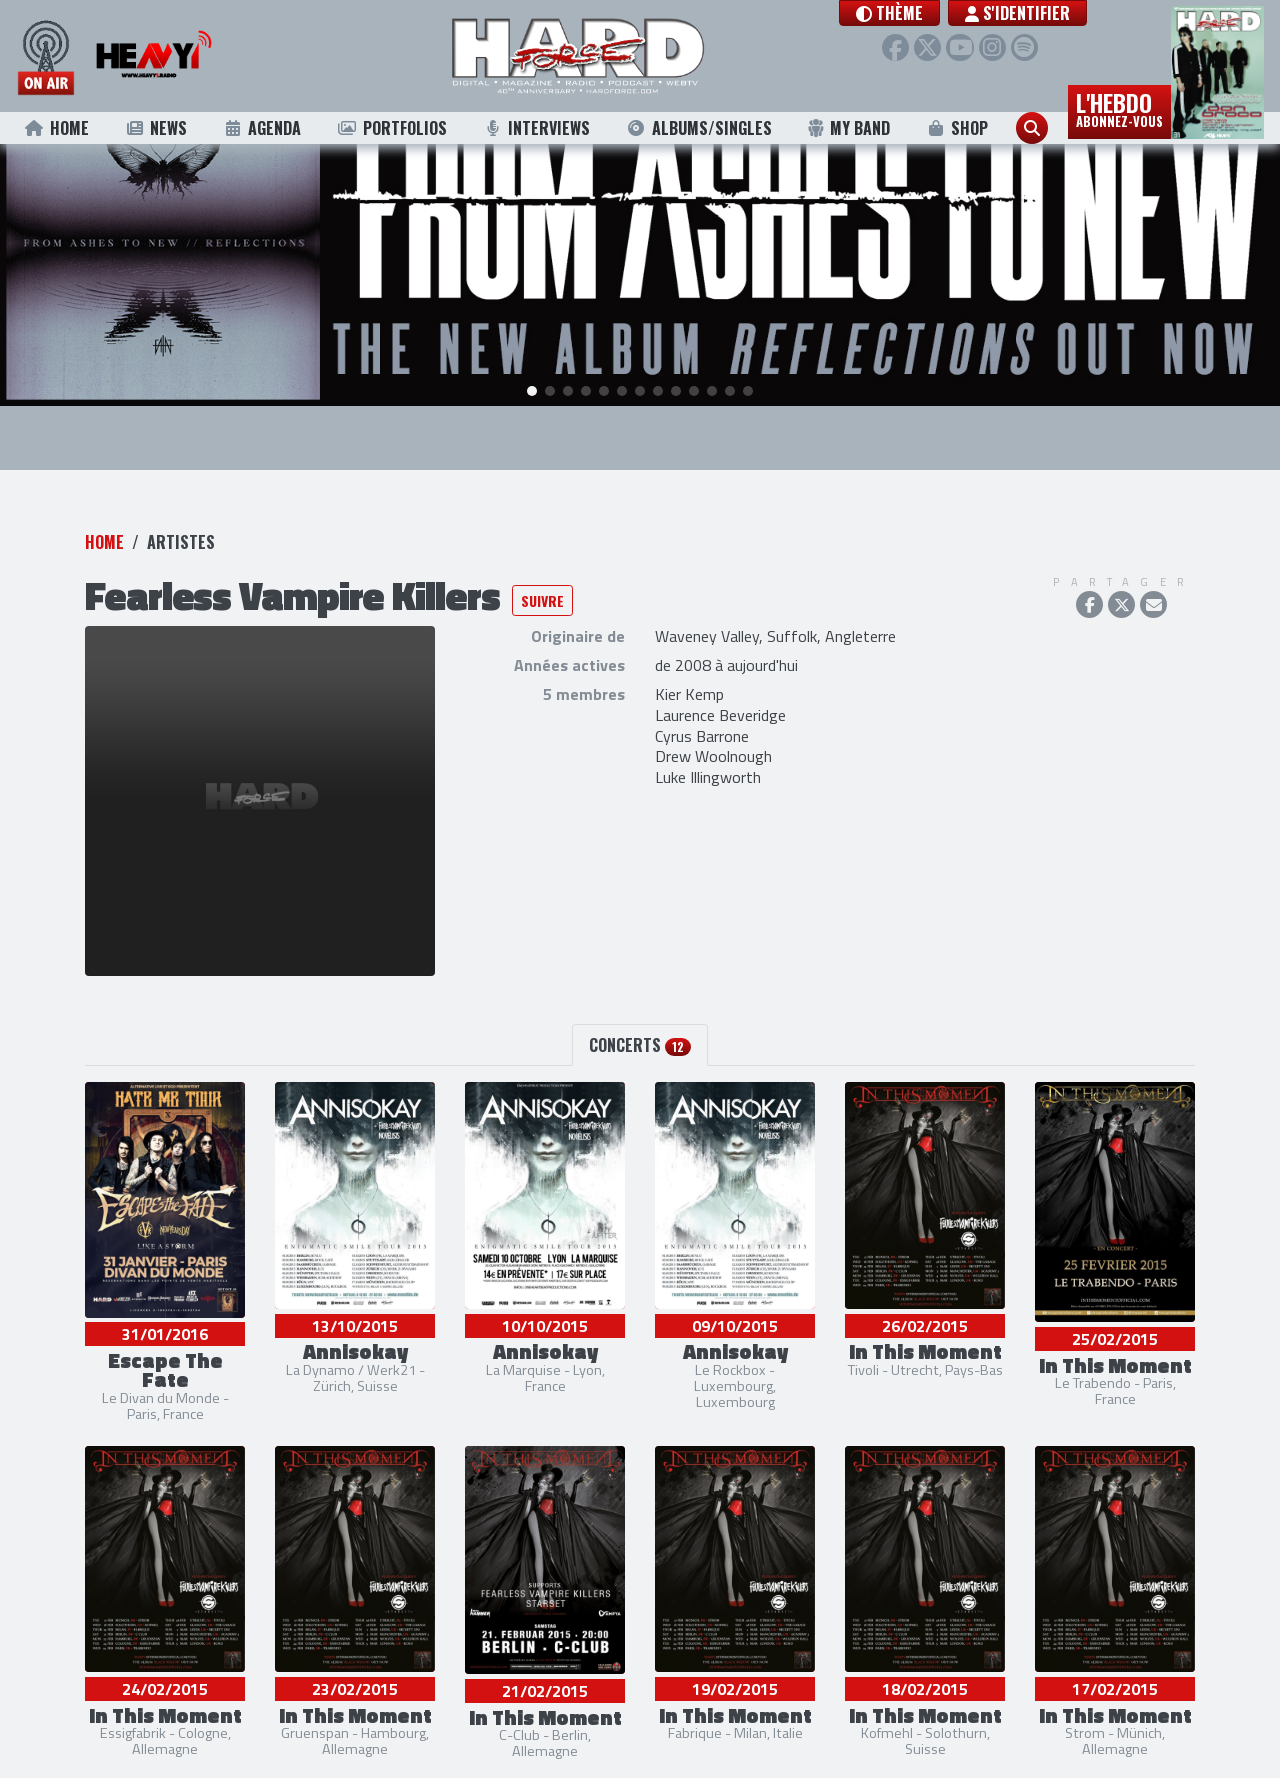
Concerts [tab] (640, 1014)
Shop (957, 128)
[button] (907, 13)
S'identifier (1035, 13)
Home (56, 128)
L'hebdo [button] (1119, 108)
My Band (848, 128)
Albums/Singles (699, 128)
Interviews (536, 128)
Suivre (542, 568)
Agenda (262, 128)
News (155, 128)
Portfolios (392, 128)
